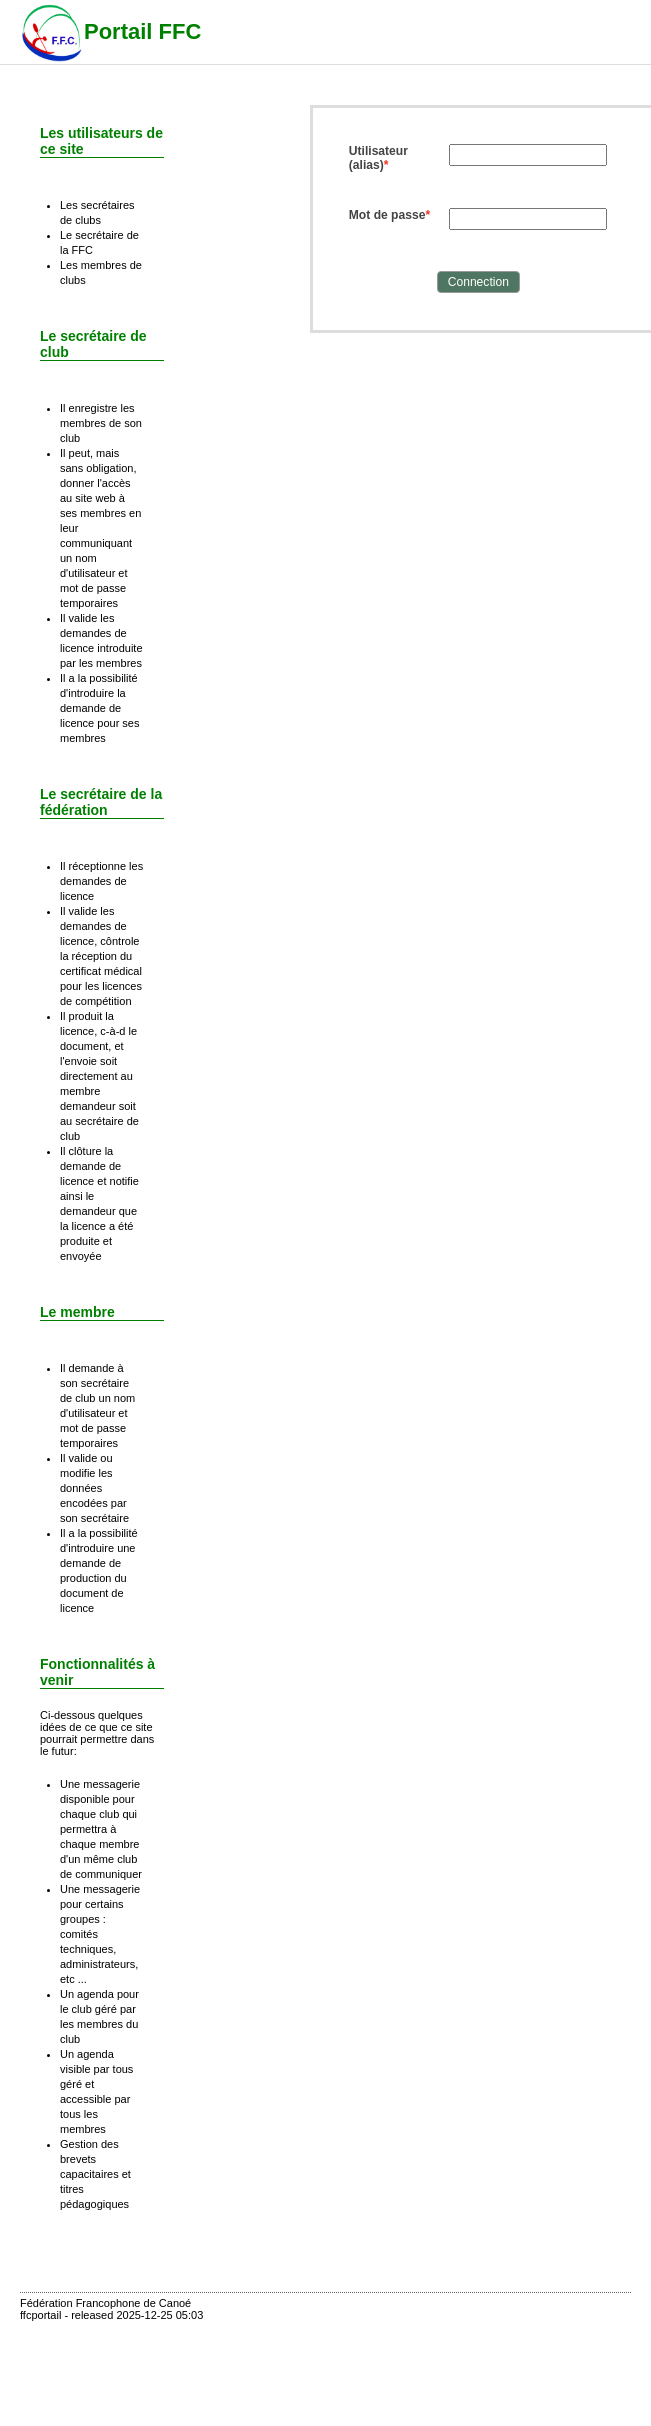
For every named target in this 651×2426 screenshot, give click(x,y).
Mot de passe (387, 215)
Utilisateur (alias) (378, 158)
